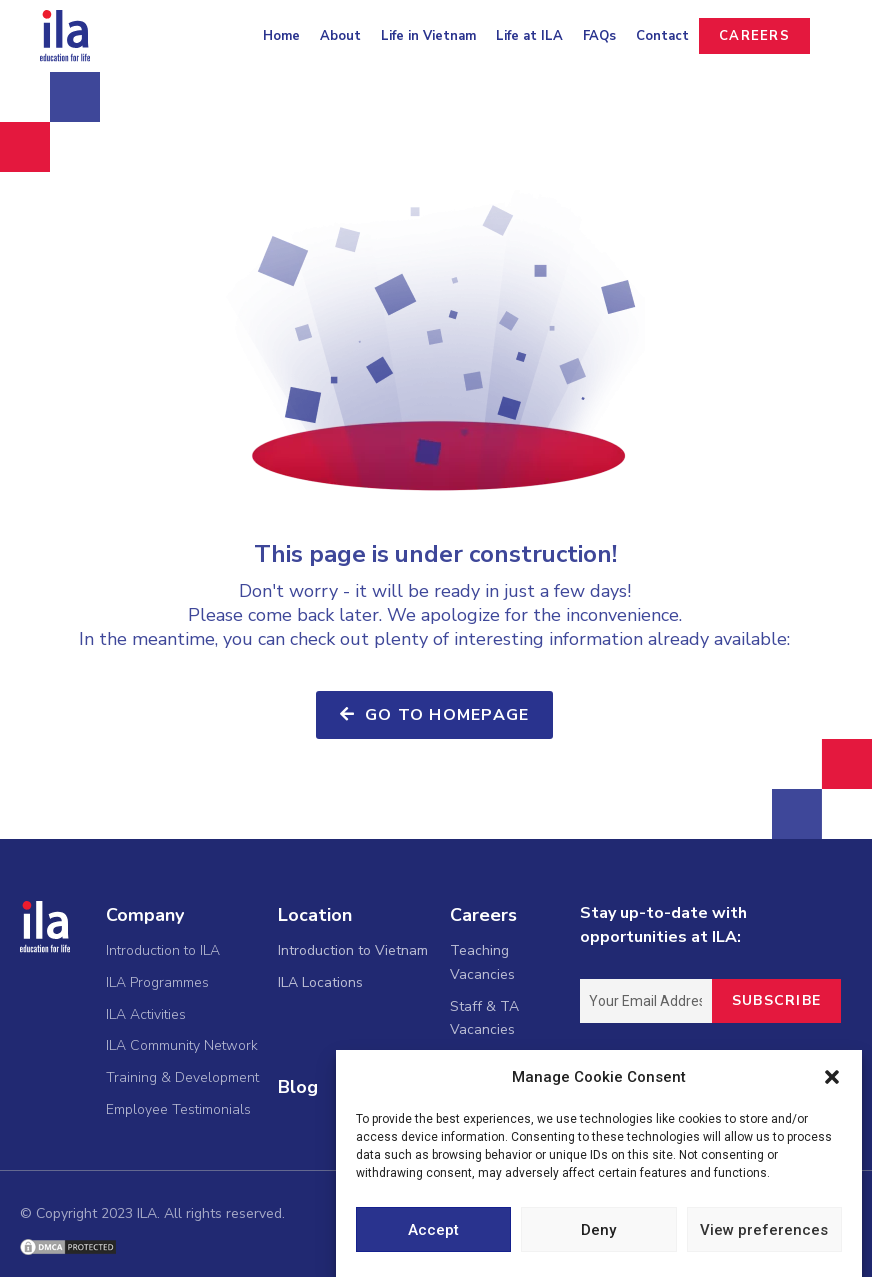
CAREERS (754, 36)
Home (281, 36)
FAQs (599, 36)
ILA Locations (320, 982)
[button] (832, 1079)
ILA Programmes (157, 982)
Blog (298, 1087)
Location (315, 915)
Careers (483, 915)
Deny (598, 1231)
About (340, 36)
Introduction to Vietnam (353, 950)
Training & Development (182, 1077)
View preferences (764, 1231)
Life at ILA (529, 36)
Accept (433, 1231)
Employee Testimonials (178, 1109)
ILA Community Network (182, 1045)
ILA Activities (146, 1014)
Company (145, 915)
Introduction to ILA (163, 950)
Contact (662, 36)
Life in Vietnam (428, 36)
